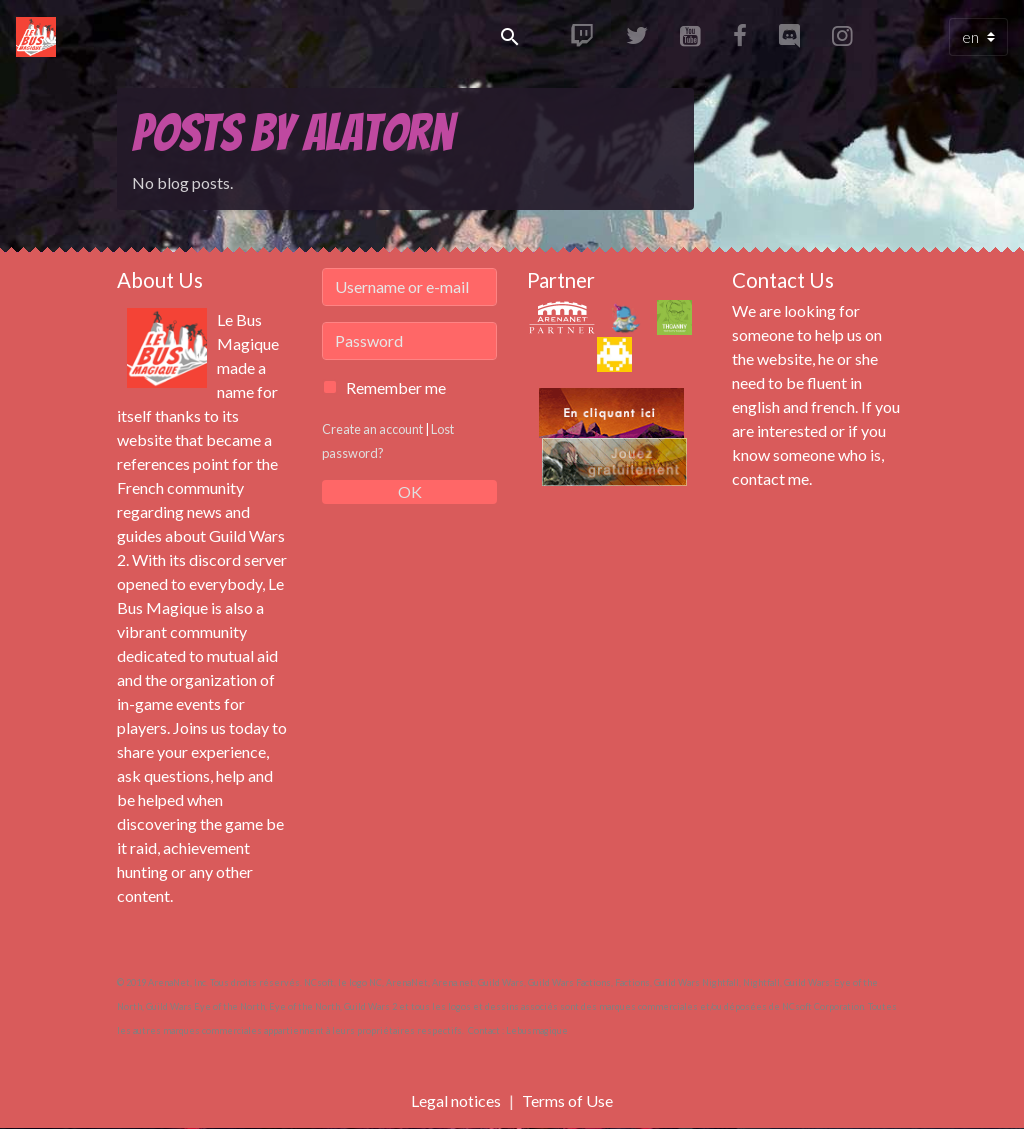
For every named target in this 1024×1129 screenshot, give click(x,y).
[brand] (40, 37)
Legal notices (456, 1100)
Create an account (372, 429)
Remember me (396, 387)
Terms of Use (567, 1100)
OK (410, 491)
